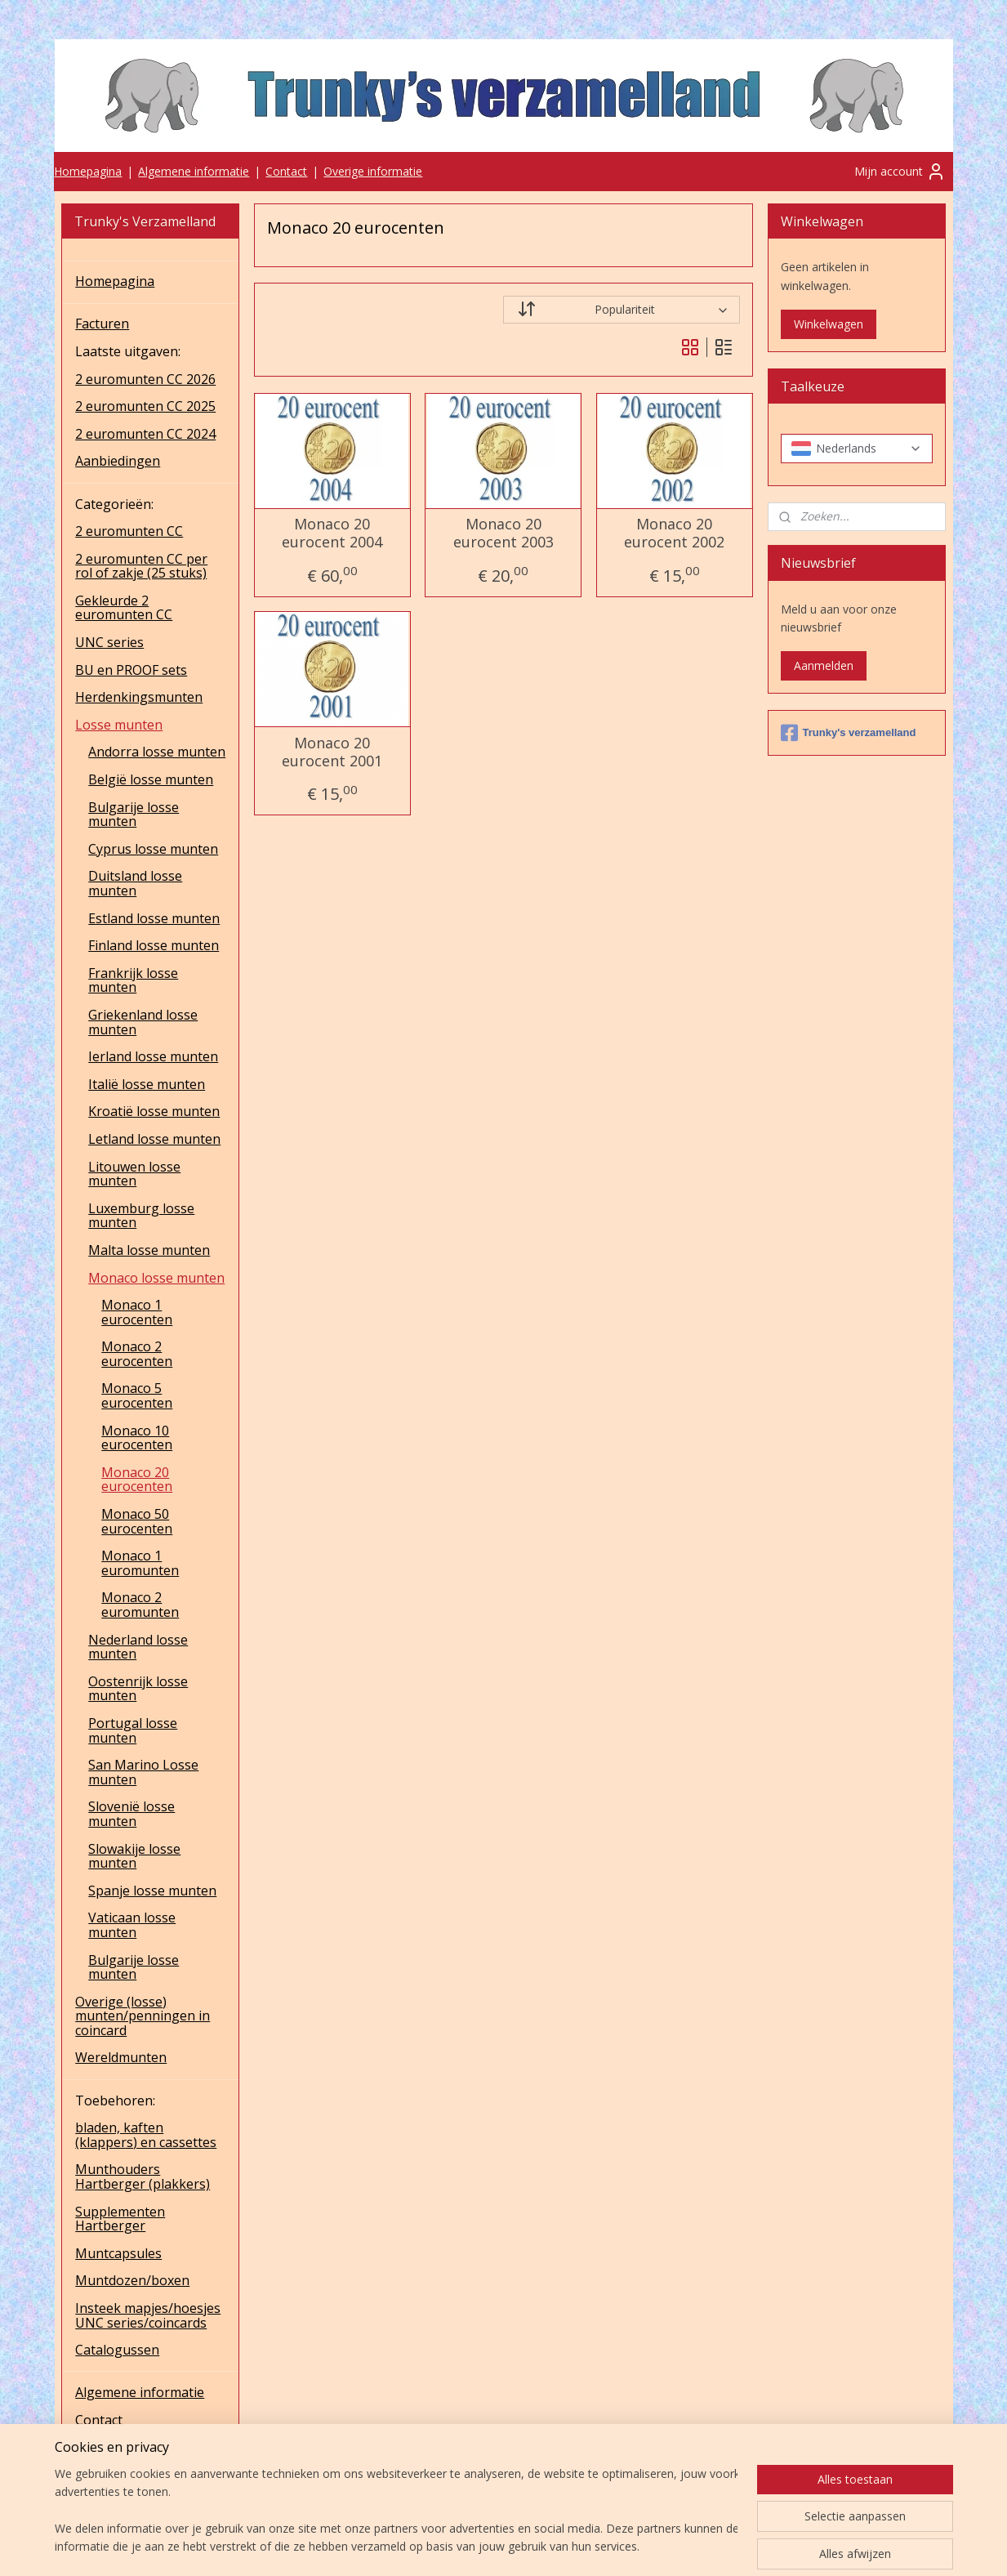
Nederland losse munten (138, 1647)
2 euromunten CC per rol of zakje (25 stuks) (141, 566)
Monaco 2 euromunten (140, 1604)
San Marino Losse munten (143, 1772)
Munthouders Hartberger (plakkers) (142, 2176)
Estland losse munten (154, 918)
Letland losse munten (154, 1139)
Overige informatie (372, 171)
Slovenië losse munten (131, 1813)
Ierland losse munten (153, 1056)
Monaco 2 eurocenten (136, 1353)
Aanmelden (823, 665)
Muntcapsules (118, 2253)
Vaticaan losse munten (132, 1925)
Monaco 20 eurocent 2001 (332, 752)
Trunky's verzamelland (848, 733)
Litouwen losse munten (134, 1174)
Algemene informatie (193, 171)
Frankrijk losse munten (133, 980)
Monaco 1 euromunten (140, 1563)
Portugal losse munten (132, 1730)
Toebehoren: (115, 2100)
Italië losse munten (146, 1084)
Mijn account (900, 171)
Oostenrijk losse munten (138, 1688)
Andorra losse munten (156, 752)
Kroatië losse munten (154, 1111)
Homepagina (88, 171)
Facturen (102, 324)
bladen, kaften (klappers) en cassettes (145, 2134)
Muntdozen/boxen (132, 2280)
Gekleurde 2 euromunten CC (123, 608)
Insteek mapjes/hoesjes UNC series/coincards (148, 2315)
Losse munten (119, 725)
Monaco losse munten (156, 1278)
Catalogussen (117, 2350)
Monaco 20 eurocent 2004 (332, 533)
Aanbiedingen (117, 461)
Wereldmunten (121, 2057)
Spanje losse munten (152, 1891)
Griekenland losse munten (143, 1022)
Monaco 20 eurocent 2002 (674, 533)
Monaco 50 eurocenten (136, 1521)
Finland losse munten (153, 945)
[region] (396, 2511)
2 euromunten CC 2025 (145, 406)
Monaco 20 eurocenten (136, 1479)
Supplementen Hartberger (120, 2219)
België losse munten (150, 779)
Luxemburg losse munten (141, 1215)
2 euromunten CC (129, 531)
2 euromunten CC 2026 (145, 379)
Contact (286, 171)
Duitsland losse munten (135, 883)
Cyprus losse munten (153, 849)
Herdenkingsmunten (139, 697)
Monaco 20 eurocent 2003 (503, 533)
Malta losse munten (149, 1250)
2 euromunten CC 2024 (145, 434)
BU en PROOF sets (131, 670)
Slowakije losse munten (134, 1856)
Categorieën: (114, 504)
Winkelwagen (828, 324)
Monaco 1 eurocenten (136, 1312)
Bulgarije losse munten (133, 814)
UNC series (109, 642)
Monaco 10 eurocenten (136, 1438)
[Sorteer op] (621, 310)
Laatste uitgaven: (127, 351)
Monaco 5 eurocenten (136, 1395)
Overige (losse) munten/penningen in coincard (142, 2016)
